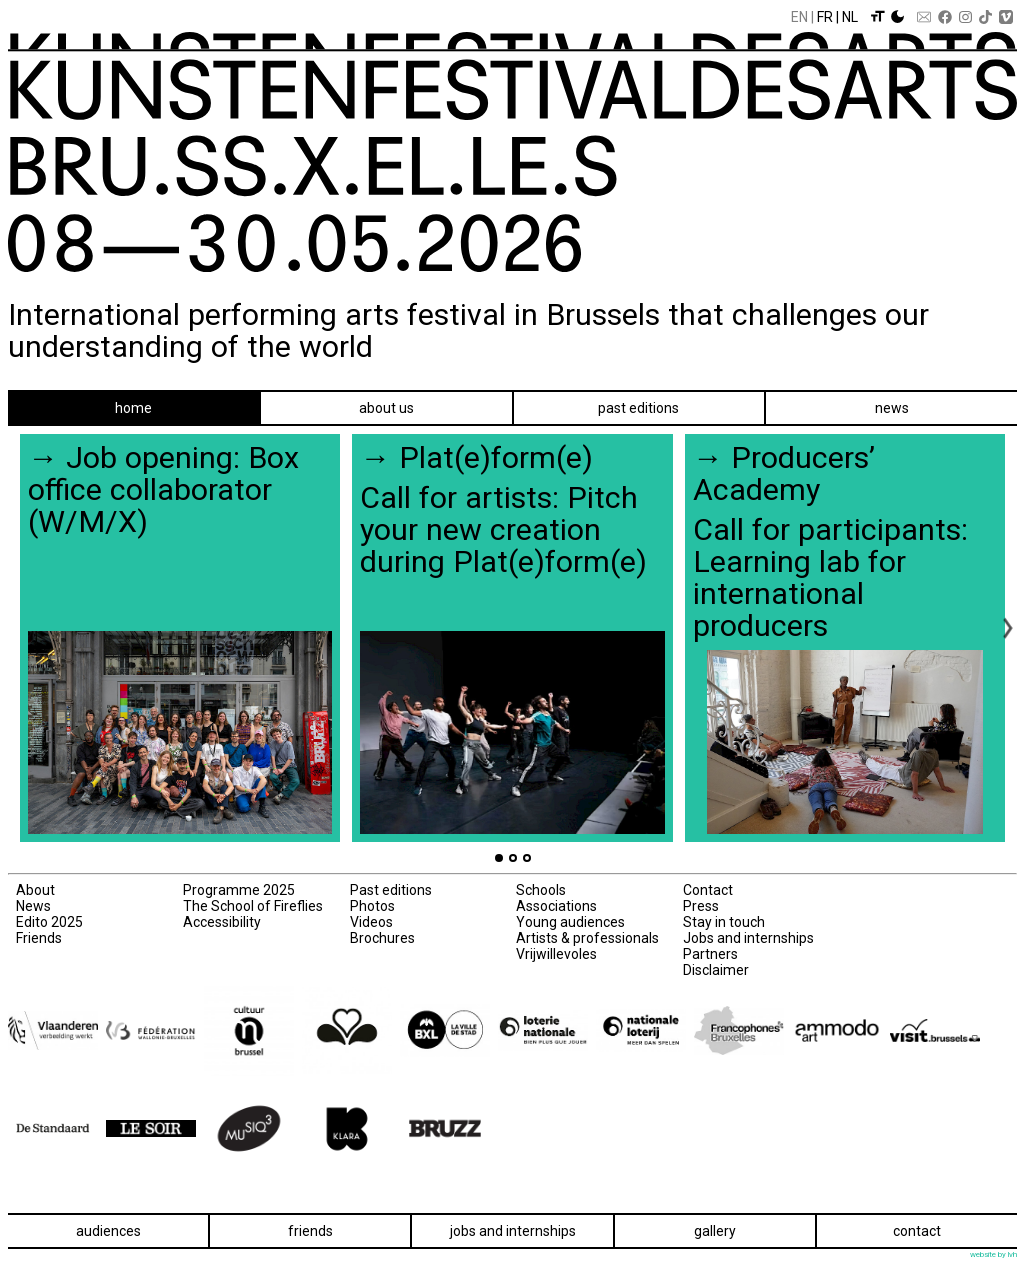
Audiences (108, 1231)
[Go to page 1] (499, 858)
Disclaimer (716, 970)
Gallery (715, 1231)
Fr (825, 17)
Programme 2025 (239, 890)
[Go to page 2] (513, 858)
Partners (710, 954)
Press (701, 906)
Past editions (638, 408)
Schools (541, 890)
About (35, 890)
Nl (850, 17)
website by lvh (993, 1254)
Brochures (382, 938)
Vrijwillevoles (556, 954)
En (799, 17)
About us (386, 408)
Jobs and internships (748, 938)
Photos (372, 906)
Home (133, 408)
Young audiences (570, 922)
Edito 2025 (49, 922)
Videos (371, 922)
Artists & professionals (587, 938)
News (892, 408)
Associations (556, 906)
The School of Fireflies (253, 906)
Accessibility (222, 922)
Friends (39, 938)
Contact (708, 890)
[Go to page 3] (527, 858)
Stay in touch (724, 922)
